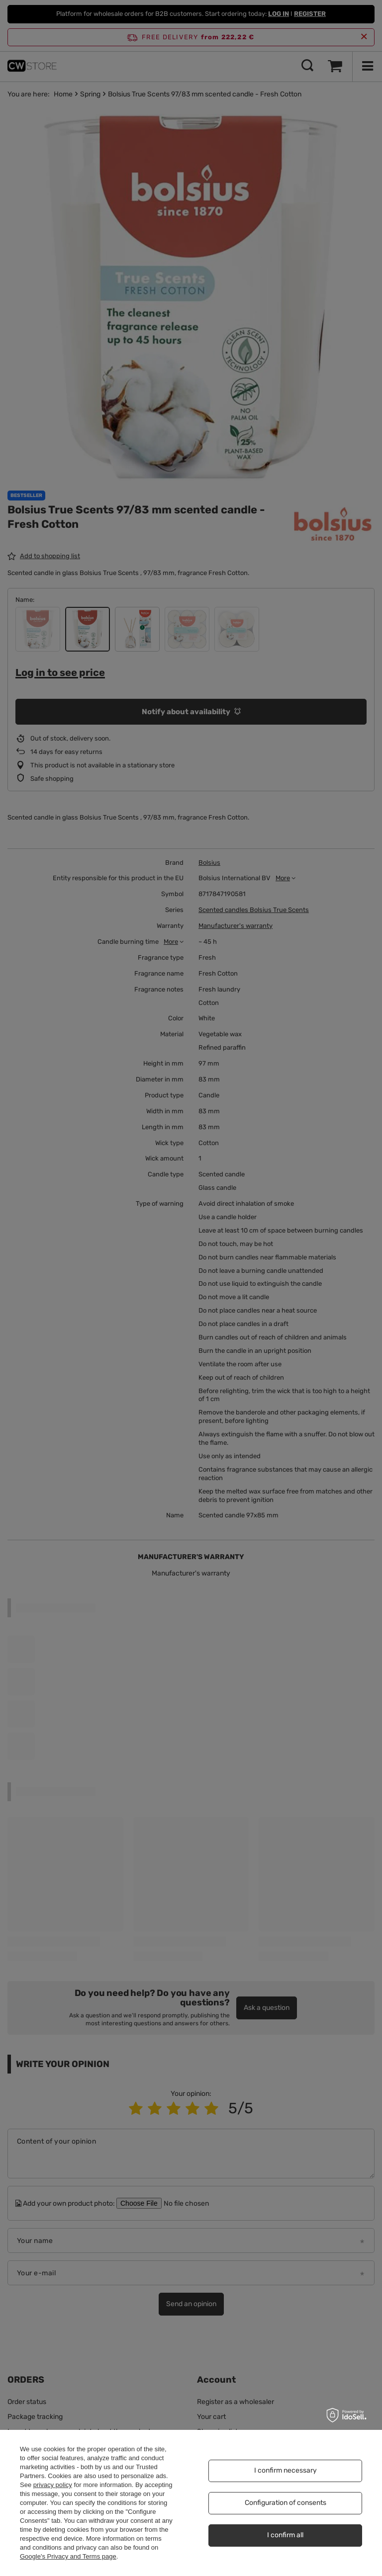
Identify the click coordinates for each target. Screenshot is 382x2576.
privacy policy (52, 2485)
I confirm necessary (285, 2470)
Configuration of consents (285, 2502)
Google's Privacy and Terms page (68, 2556)
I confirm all (285, 2535)
